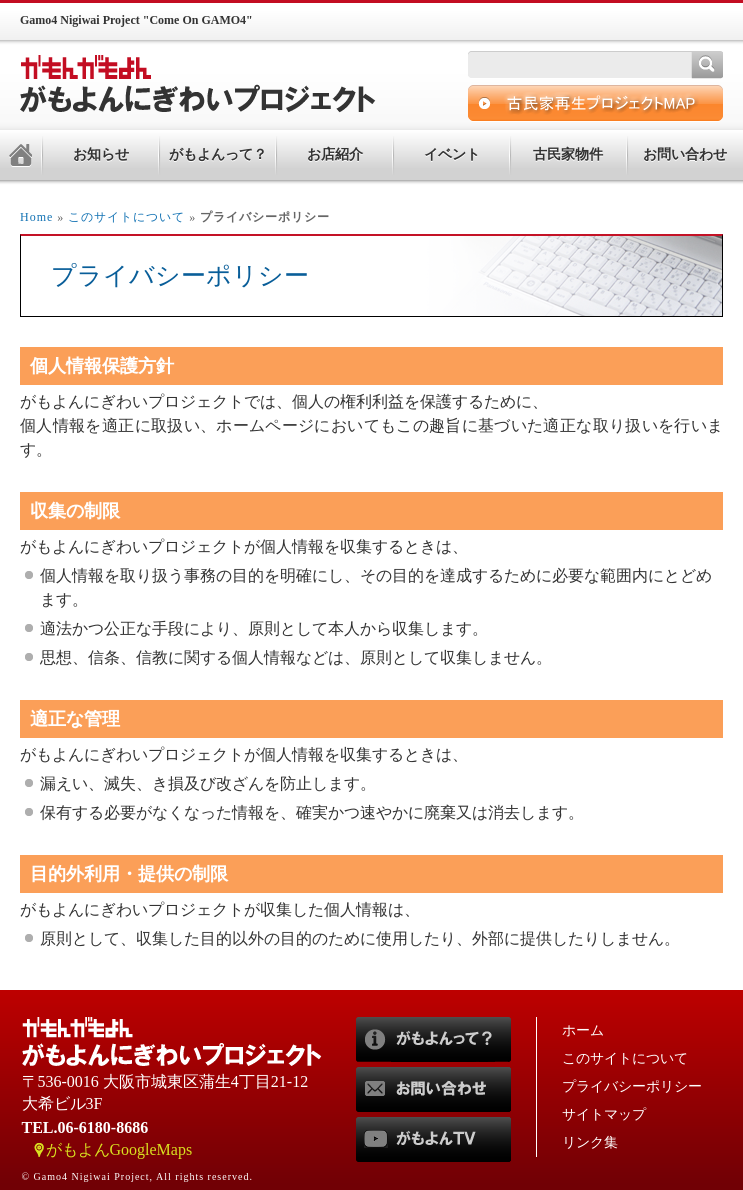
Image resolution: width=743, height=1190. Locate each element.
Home (36, 217)
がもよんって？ (218, 154)
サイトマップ (604, 1114)
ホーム (583, 1030)
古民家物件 (568, 154)
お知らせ (101, 154)
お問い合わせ (685, 154)
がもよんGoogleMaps (119, 1149)
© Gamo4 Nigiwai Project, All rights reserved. (137, 1176)
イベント (452, 154)
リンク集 (590, 1142)
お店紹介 (335, 154)
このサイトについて (126, 217)
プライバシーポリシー (632, 1086)
